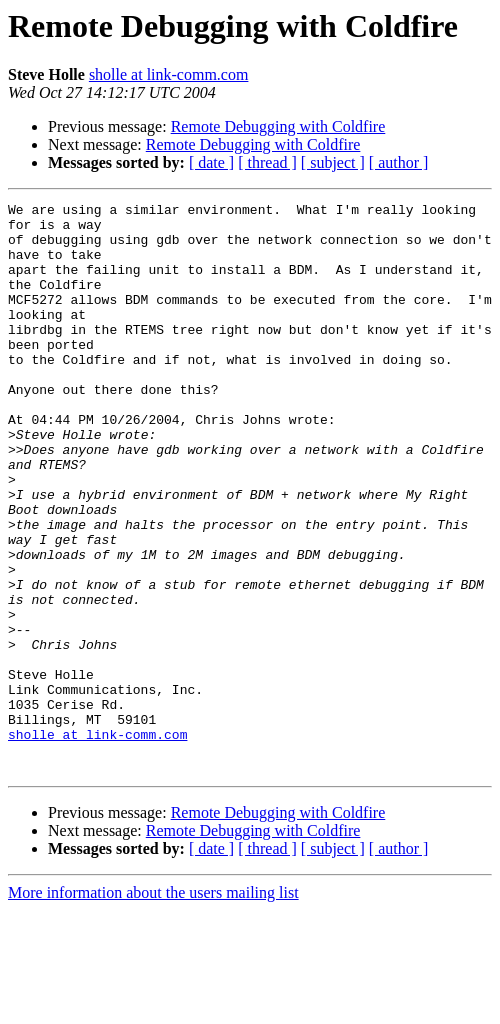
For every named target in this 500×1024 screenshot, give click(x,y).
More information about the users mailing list (153, 1006)
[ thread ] (267, 162)
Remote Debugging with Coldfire (278, 126)
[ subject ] (333, 162)
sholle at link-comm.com (169, 74)
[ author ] (399, 162)
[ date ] (211, 162)
